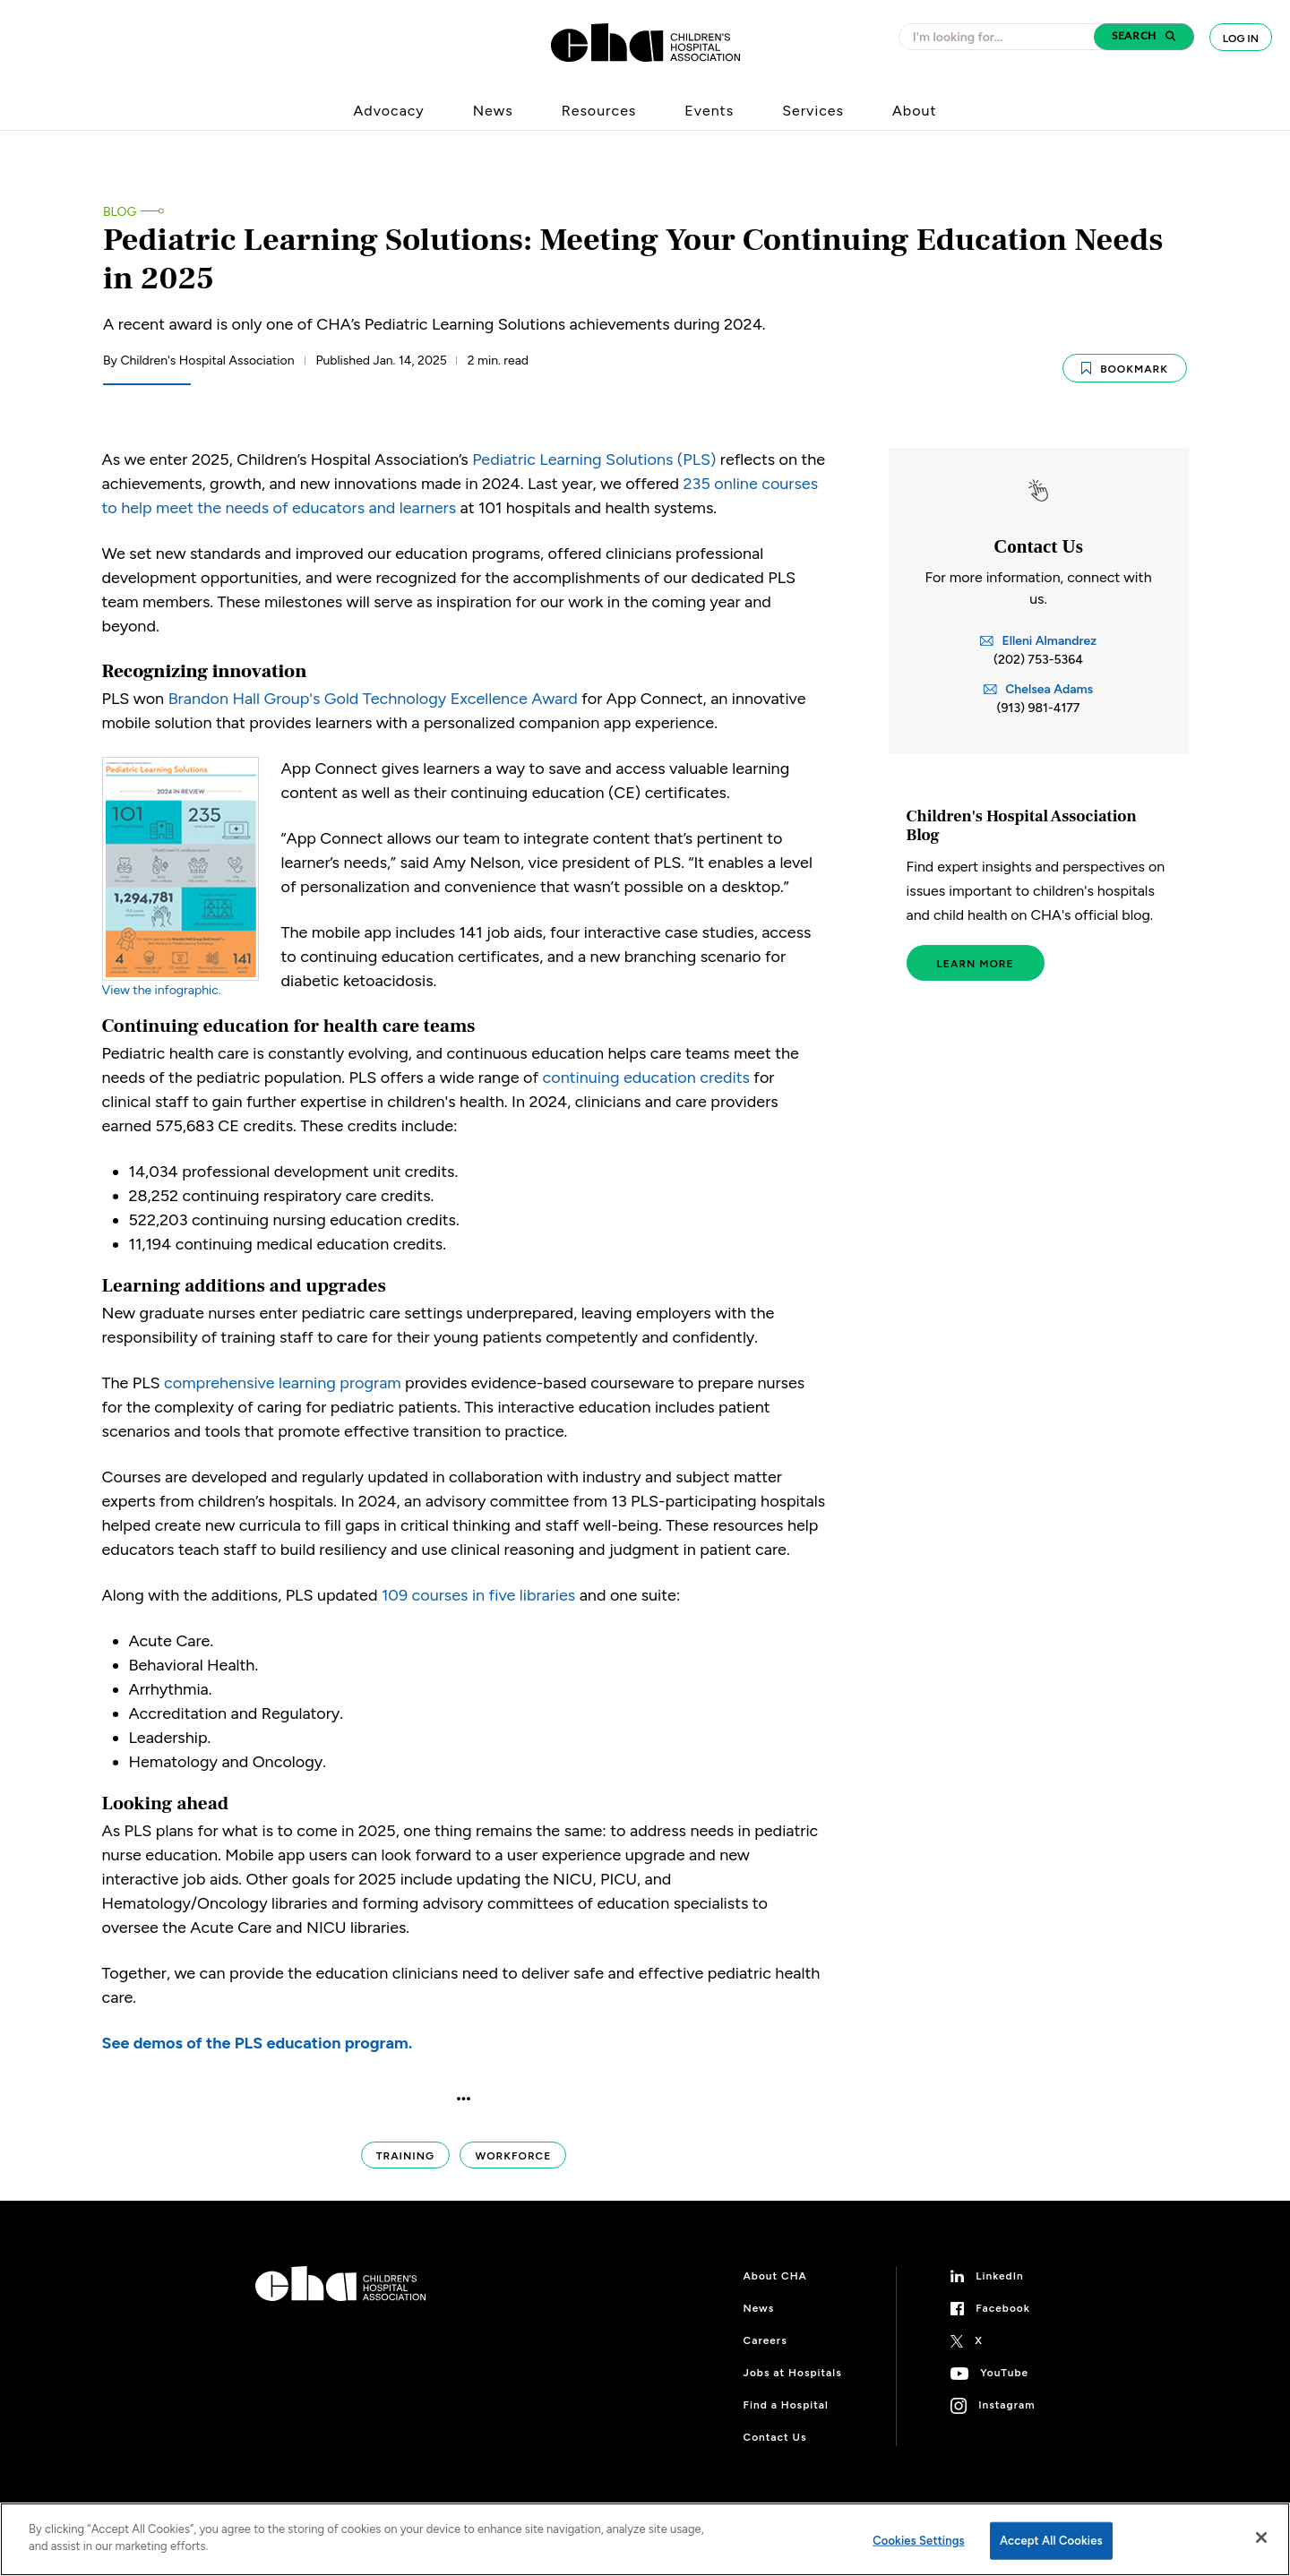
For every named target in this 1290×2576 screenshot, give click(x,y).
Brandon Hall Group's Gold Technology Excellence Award (373, 698)
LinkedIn (1000, 2275)
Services (813, 110)
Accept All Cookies (1051, 2540)
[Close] (1261, 2537)
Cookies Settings (919, 2540)
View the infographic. (161, 989)
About (914, 110)
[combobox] (1002, 36)
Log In (1241, 38)
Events (709, 110)
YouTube (1004, 2372)
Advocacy (389, 110)
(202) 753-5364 (1038, 658)
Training (405, 2155)
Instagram (1006, 2404)
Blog (119, 211)
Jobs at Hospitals (793, 2372)
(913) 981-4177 (1038, 707)
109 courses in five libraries (478, 1594)
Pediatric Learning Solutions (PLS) (594, 458)
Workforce (513, 2155)
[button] (1144, 36)
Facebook (1003, 2307)
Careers (765, 2339)
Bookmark (1124, 366)
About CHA (775, 2275)
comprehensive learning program (282, 1382)
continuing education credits (646, 1076)
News (493, 110)
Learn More (975, 963)
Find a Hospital (786, 2404)
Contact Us (775, 2436)
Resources (599, 110)
